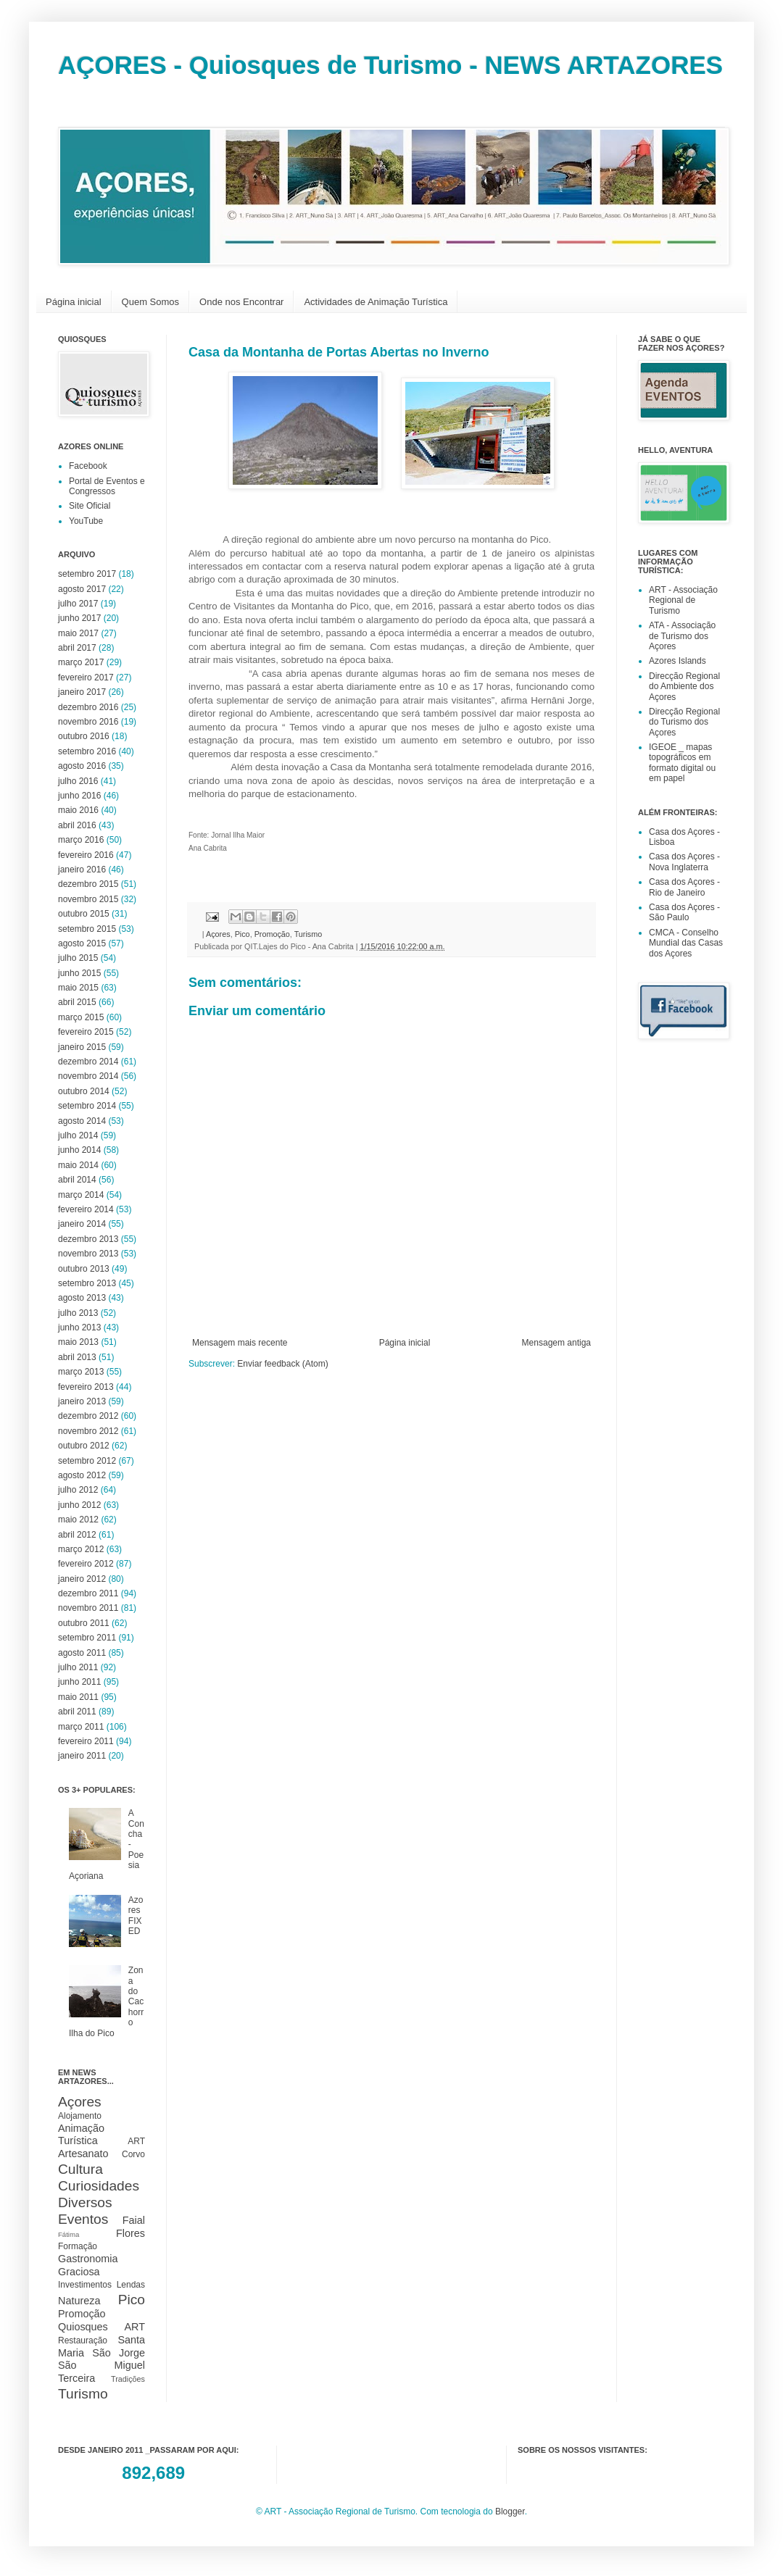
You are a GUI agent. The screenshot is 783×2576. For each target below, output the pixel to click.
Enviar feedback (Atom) (282, 1364)
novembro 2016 (88, 722)
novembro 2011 (88, 1608)
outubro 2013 (83, 1269)
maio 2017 (78, 633)
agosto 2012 (82, 1475)
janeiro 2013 (82, 1401)
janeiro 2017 (82, 692)
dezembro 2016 (88, 707)
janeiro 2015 (82, 1047)
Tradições (128, 2379)
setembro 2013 (87, 1283)
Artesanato (83, 2153)
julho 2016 (78, 781)
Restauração (82, 2340)
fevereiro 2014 (86, 1209)
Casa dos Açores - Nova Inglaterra (684, 861)
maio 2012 (78, 1519)
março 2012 (81, 1549)
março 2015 (81, 1017)
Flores (130, 2233)
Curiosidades (98, 2185)
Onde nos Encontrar (241, 301)
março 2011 (81, 1727)
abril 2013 (77, 1357)
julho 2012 (78, 1490)
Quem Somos (150, 301)
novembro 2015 (88, 899)
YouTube (86, 521)
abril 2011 (77, 1711)
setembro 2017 (87, 574)
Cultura (80, 2169)
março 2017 (81, 662)
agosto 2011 (82, 1653)
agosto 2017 (82, 589)
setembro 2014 (87, 1106)
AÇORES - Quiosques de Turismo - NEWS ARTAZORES (390, 65)
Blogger (510, 2511)
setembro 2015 (87, 929)
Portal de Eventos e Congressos (107, 486)
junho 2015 (79, 973)
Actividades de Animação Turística (375, 301)
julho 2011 (78, 1667)
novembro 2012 (88, 1431)
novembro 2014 (88, 1076)
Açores (218, 934)
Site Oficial (89, 506)
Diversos (85, 2202)
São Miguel (101, 2365)
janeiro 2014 (82, 1224)
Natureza (79, 2300)
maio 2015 (78, 988)
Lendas (131, 2285)
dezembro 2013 (88, 1239)
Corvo (133, 2154)
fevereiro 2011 (86, 1741)
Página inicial (74, 301)
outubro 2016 (83, 736)
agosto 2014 (82, 1121)
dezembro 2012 (88, 1416)
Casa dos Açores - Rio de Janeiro (684, 887)
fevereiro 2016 (86, 855)
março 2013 (81, 1372)
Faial (134, 2220)
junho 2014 (79, 1150)
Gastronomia (87, 2258)
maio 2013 (78, 1342)
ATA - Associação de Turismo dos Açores (682, 635)
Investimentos (85, 2285)
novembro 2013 (88, 1254)
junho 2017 (79, 618)
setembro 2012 (87, 1461)
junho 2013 (79, 1327)
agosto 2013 (82, 1298)
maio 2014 (78, 1165)
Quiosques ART (101, 2327)
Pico (242, 934)
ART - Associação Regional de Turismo (683, 600)
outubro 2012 (83, 1446)
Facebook (88, 466)
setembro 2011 (87, 1638)
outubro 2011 (83, 1623)
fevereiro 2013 (86, 1387)
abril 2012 (77, 1535)
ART (136, 2141)
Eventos (83, 2219)
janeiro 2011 (82, 1756)
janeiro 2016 (82, 869)
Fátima (68, 2234)
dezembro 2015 (88, 884)
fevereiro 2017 (86, 677)
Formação (77, 2246)
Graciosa (79, 2271)
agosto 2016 (82, 766)
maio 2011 (78, 1697)
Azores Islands (677, 661)
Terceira (76, 2378)
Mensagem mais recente (239, 1343)
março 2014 (81, 1195)
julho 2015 (78, 958)
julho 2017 (78, 604)
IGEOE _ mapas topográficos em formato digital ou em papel (682, 762)
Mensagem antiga (556, 1343)
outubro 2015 (83, 914)
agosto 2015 (82, 943)
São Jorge (118, 2353)
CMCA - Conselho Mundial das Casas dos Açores (686, 943)
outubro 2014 (83, 1091)
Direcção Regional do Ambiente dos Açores (684, 686)
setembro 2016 (87, 751)
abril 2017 (77, 648)
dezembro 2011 (88, 1593)
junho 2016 (79, 796)
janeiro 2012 (82, 1579)
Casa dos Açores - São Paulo (684, 912)
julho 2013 (78, 1313)
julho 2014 (78, 1135)
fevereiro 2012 (86, 1564)
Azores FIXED (136, 1915)
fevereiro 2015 (86, 1032)
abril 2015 (77, 1002)
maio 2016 (78, 810)
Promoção (272, 934)
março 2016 (81, 840)
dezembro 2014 (88, 1061)
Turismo (308, 934)
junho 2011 (79, 1682)
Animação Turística (81, 2134)
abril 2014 (77, 1180)
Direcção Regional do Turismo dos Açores (684, 722)
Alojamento (80, 2116)
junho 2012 (79, 1505)
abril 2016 (77, 825)
